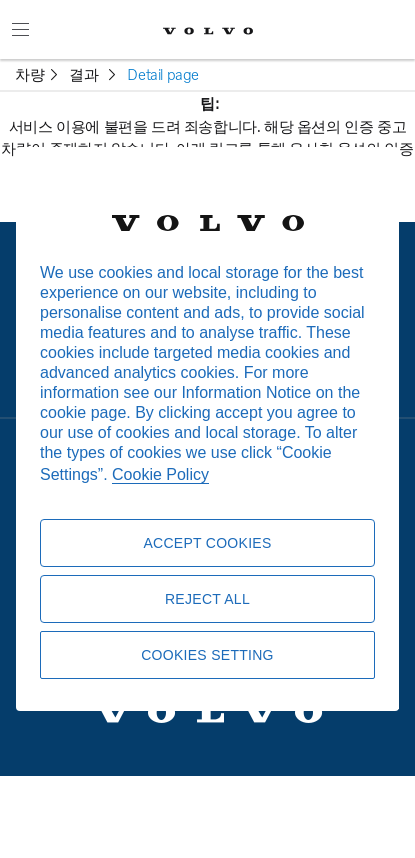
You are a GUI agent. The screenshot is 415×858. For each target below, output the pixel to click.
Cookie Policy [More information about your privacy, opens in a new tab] (160, 474)
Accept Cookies (207, 543)
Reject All (207, 599)
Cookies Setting (207, 655)
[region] (207, 429)
